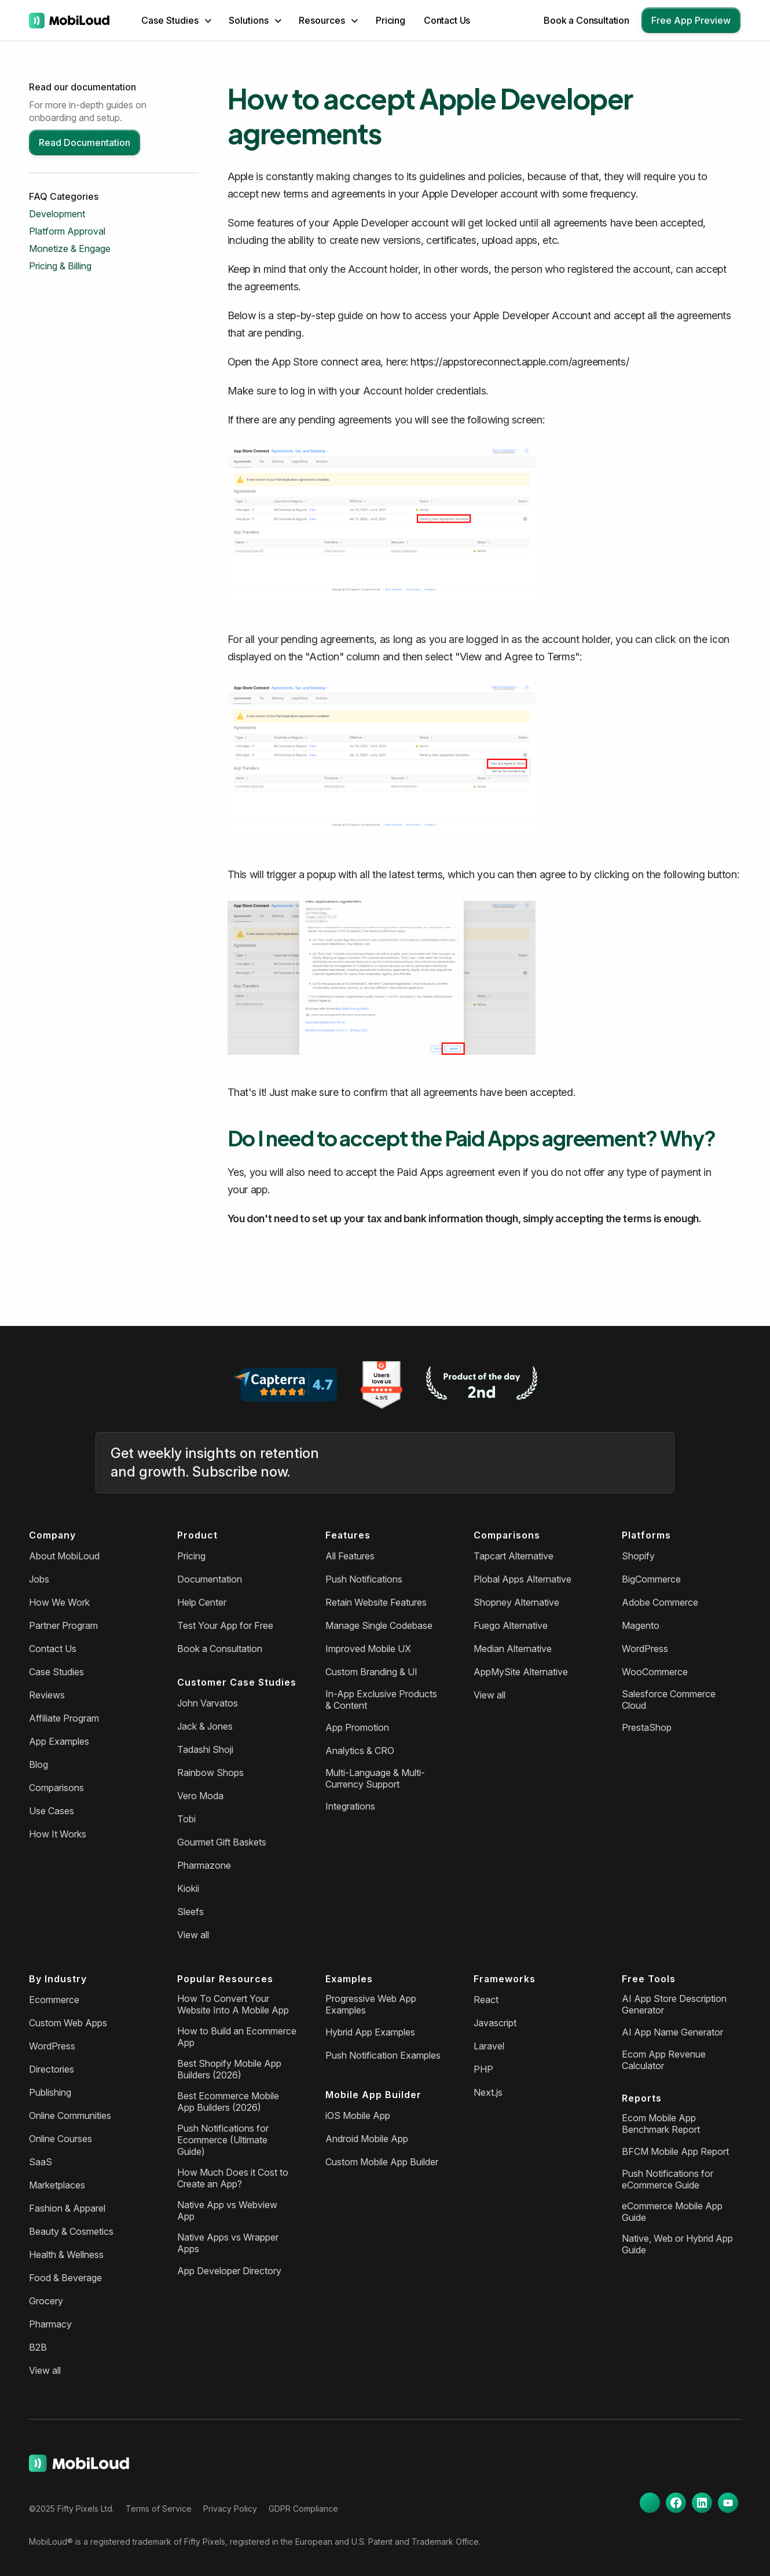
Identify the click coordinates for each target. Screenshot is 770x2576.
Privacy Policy (230, 2508)
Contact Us (447, 20)
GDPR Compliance (303, 2508)
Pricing (390, 20)
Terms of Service (159, 2508)
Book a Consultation (586, 20)
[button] (176, 20)
